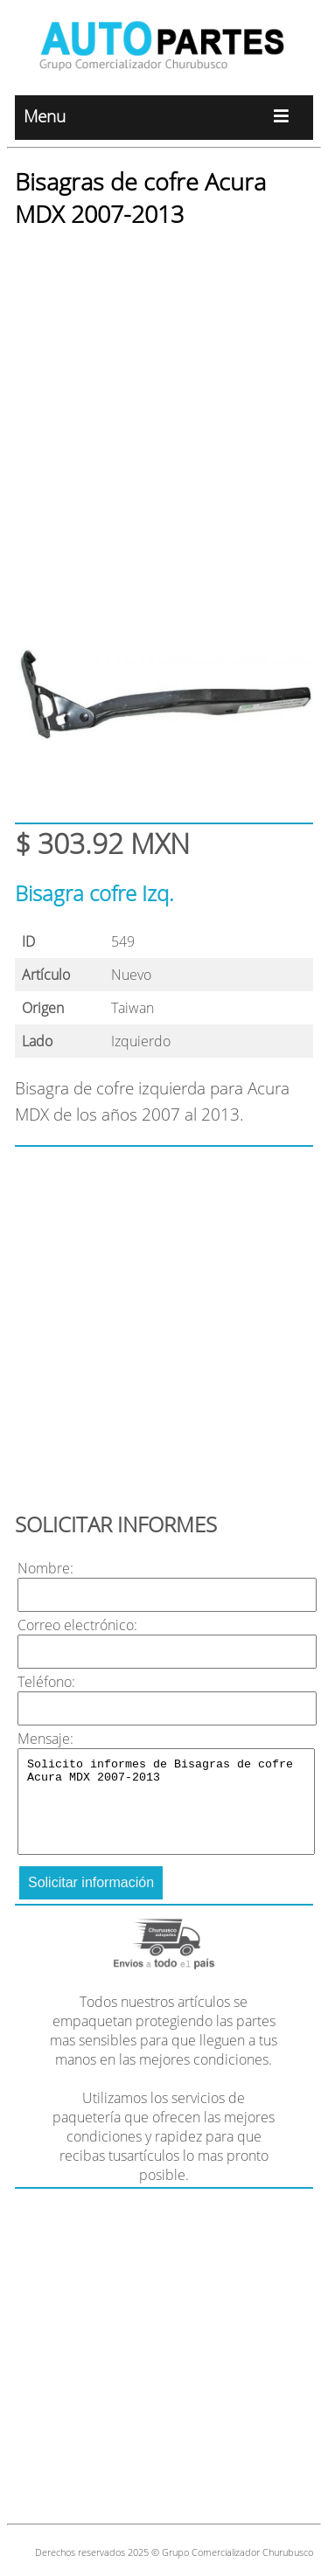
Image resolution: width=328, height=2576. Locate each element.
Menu (164, 117)
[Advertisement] (164, 409)
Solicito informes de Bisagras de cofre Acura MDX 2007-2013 (166, 1801)
